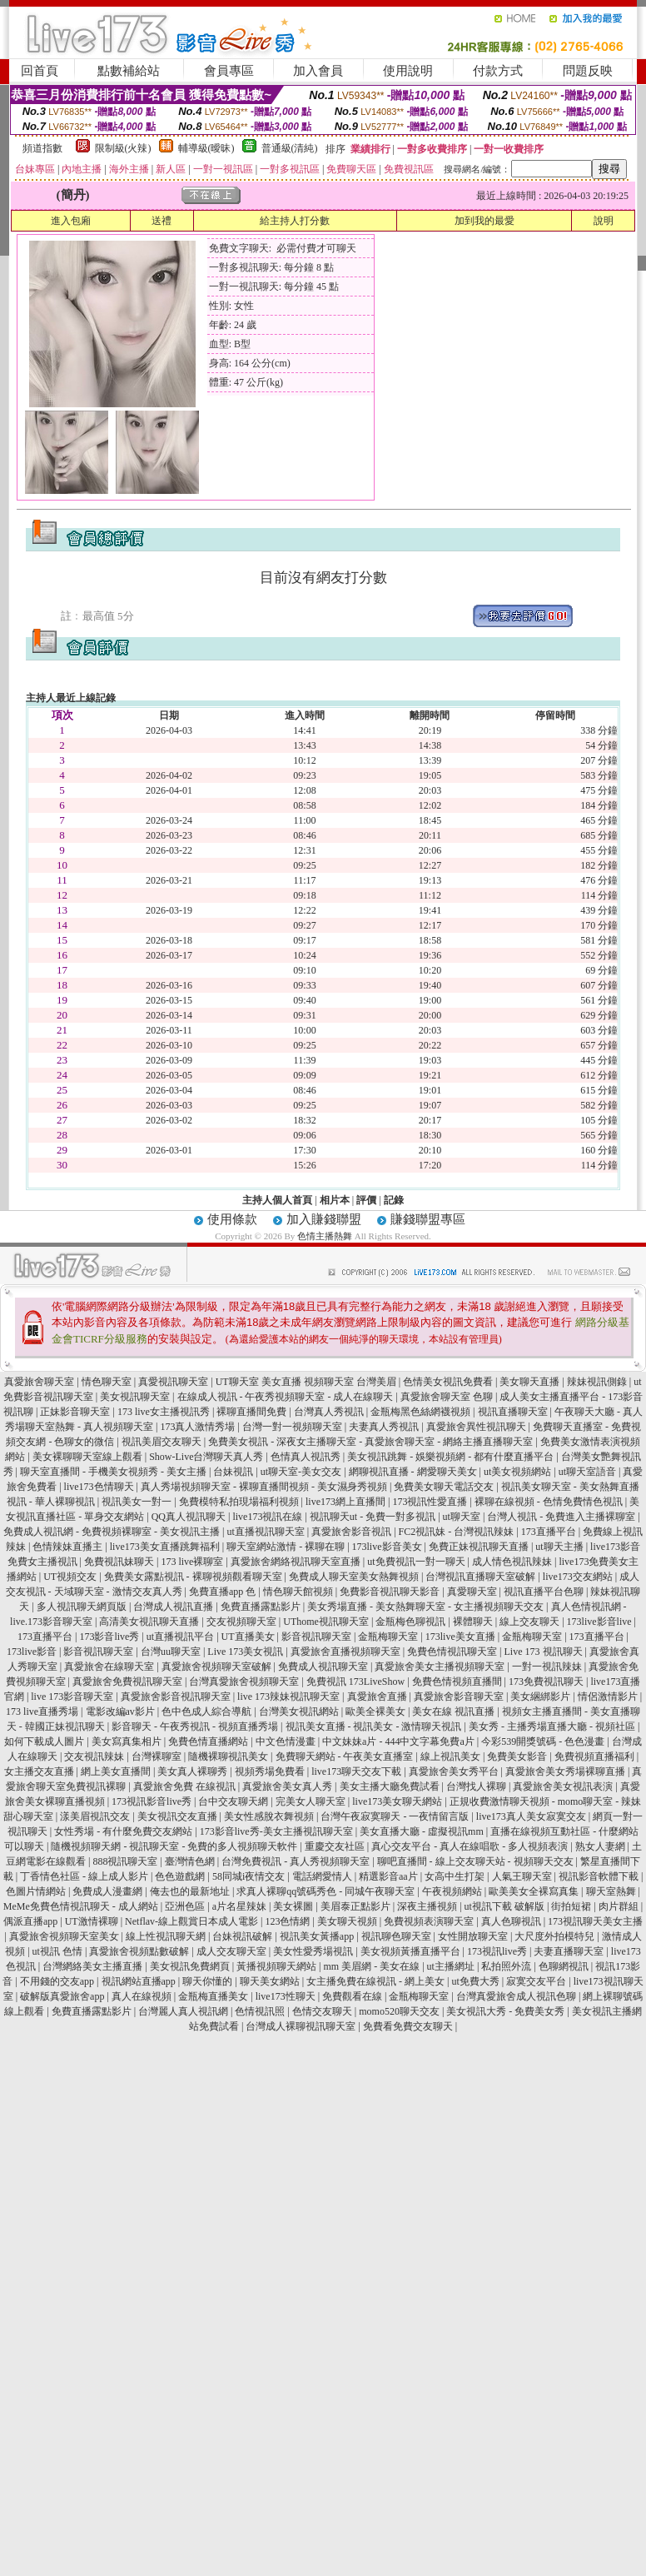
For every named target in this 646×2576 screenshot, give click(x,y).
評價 (366, 1200)
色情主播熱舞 (324, 1236)
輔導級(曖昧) (206, 148)
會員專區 (229, 70)
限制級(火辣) (123, 148)
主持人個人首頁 (277, 1200)
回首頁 (39, 70)
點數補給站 (128, 70)
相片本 (335, 1200)
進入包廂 (71, 221)
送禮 (161, 221)
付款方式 (498, 70)
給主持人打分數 (295, 221)
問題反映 (588, 70)
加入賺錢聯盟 (323, 1219)
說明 (604, 221)
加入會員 (318, 70)
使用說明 (408, 70)
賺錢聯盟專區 (427, 1219)
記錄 (394, 1200)
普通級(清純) (289, 148)
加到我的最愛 (484, 221)
